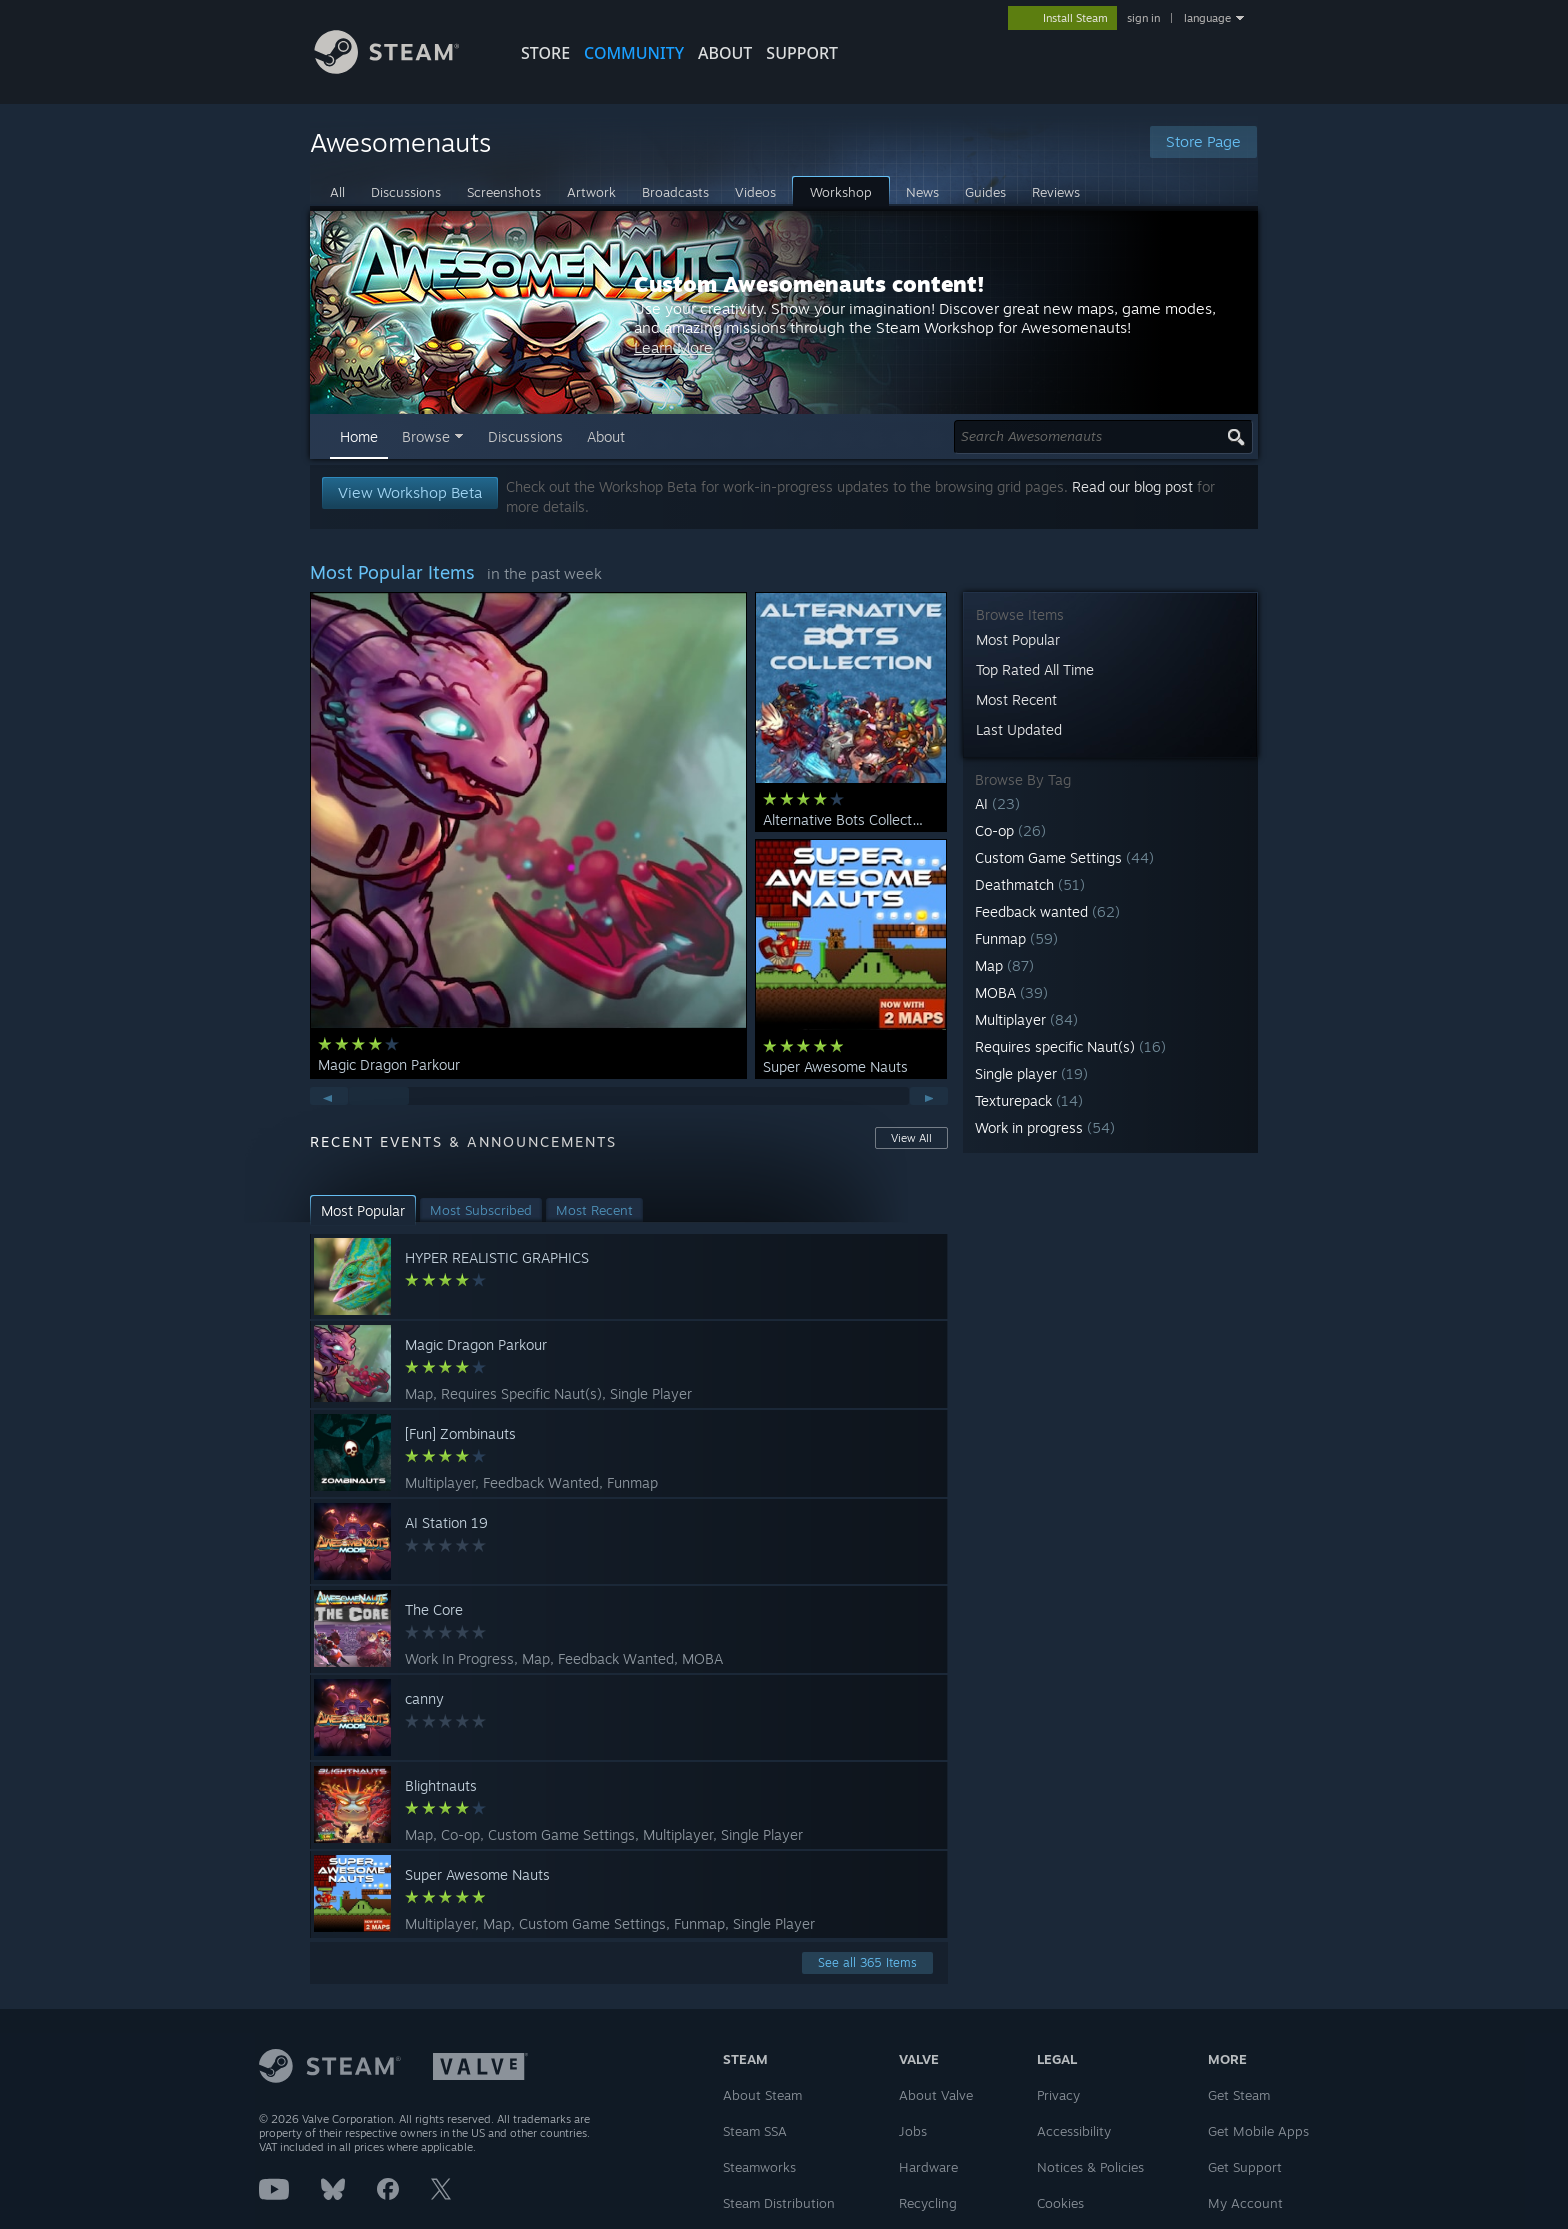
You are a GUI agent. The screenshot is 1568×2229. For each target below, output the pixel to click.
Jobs (913, 2131)
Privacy (1058, 2095)
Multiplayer (1026, 1019)
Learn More (918, 366)
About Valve (936, 2095)
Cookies (1060, 2203)
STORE (545, 53)
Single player (1031, 1073)
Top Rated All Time (1035, 669)
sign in (1143, 18)
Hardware (928, 2167)
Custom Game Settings (1064, 857)
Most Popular (1018, 639)
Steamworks (759, 2167)
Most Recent (1016, 699)
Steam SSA (755, 2131)
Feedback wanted (1047, 911)
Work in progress (1045, 1127)
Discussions (525, 436)
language (1207, 18)
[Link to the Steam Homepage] (402, 68)
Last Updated (1019, 729)
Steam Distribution (779, 2203)
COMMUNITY (634, 53)
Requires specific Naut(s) (1070, 1046)
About (725, 53)
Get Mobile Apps (1258, 2131)
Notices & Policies (1090, 2167)
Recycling (928, 2203)
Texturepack (1029, 1100)
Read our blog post (1132, 486)
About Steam (762, 2095)
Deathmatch (1030, 884)
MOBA (1011, 992)
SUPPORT (802, 53)
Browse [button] (426, 436)
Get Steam (1239, 2095)
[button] (1110, 803)
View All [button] (911, 1138)
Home (359, 436)
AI (997, 803)
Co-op (1010, 830)
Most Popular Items (392, 572)
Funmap (1016, 938)
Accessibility (1074, 2131)
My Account (1245, 2203)
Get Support (1245, 2167)
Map (1004, 965)
